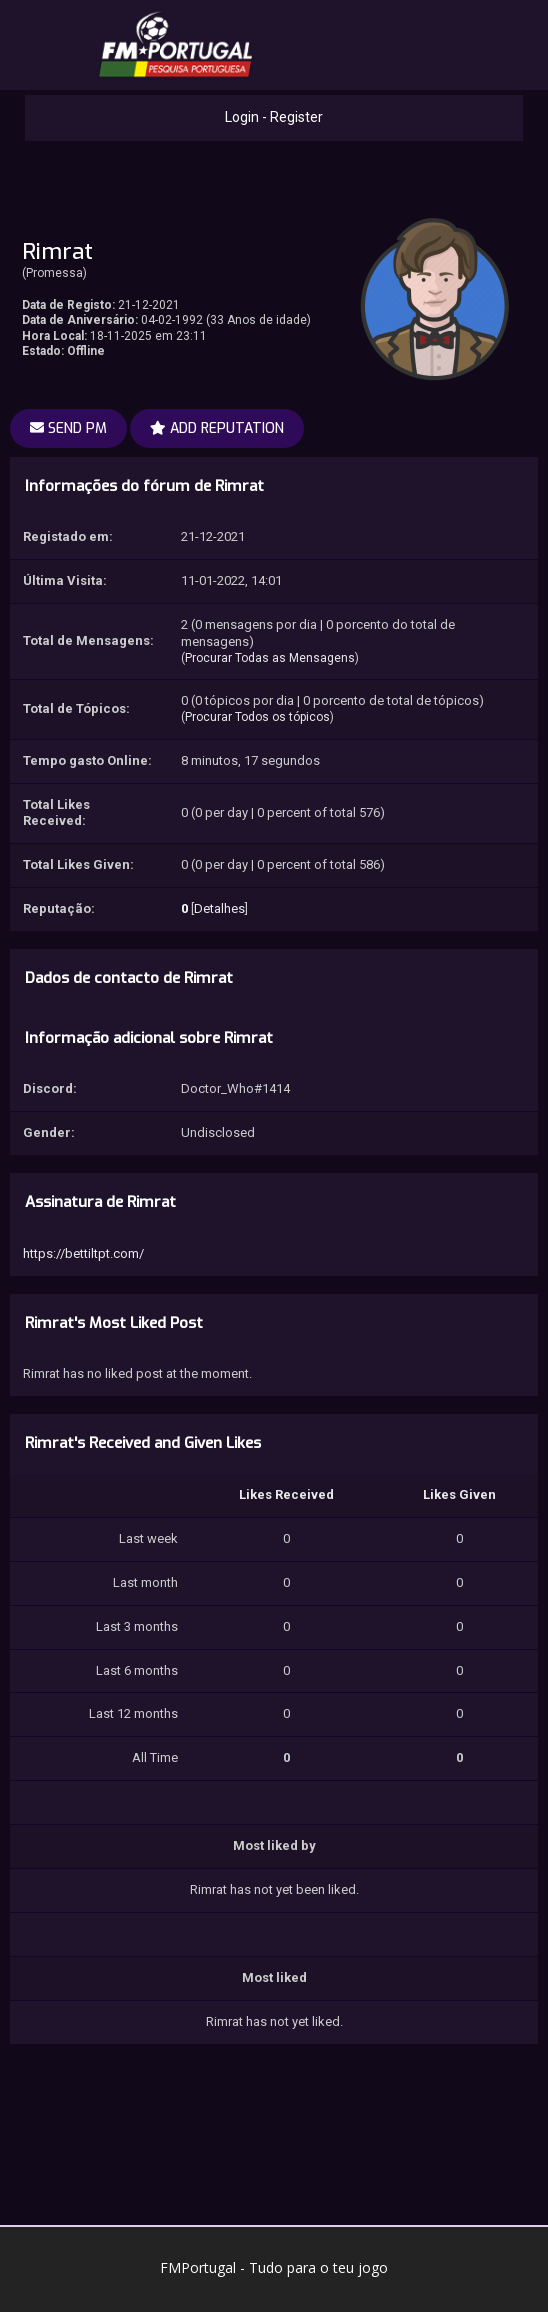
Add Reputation (217, 428)
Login (242, 117)
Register (296, 117)
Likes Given (459, 1494)
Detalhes (219, 908)
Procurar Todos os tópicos (257, 717)
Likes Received (286, 1494)
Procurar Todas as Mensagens (270, 658)
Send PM (68, 428)
